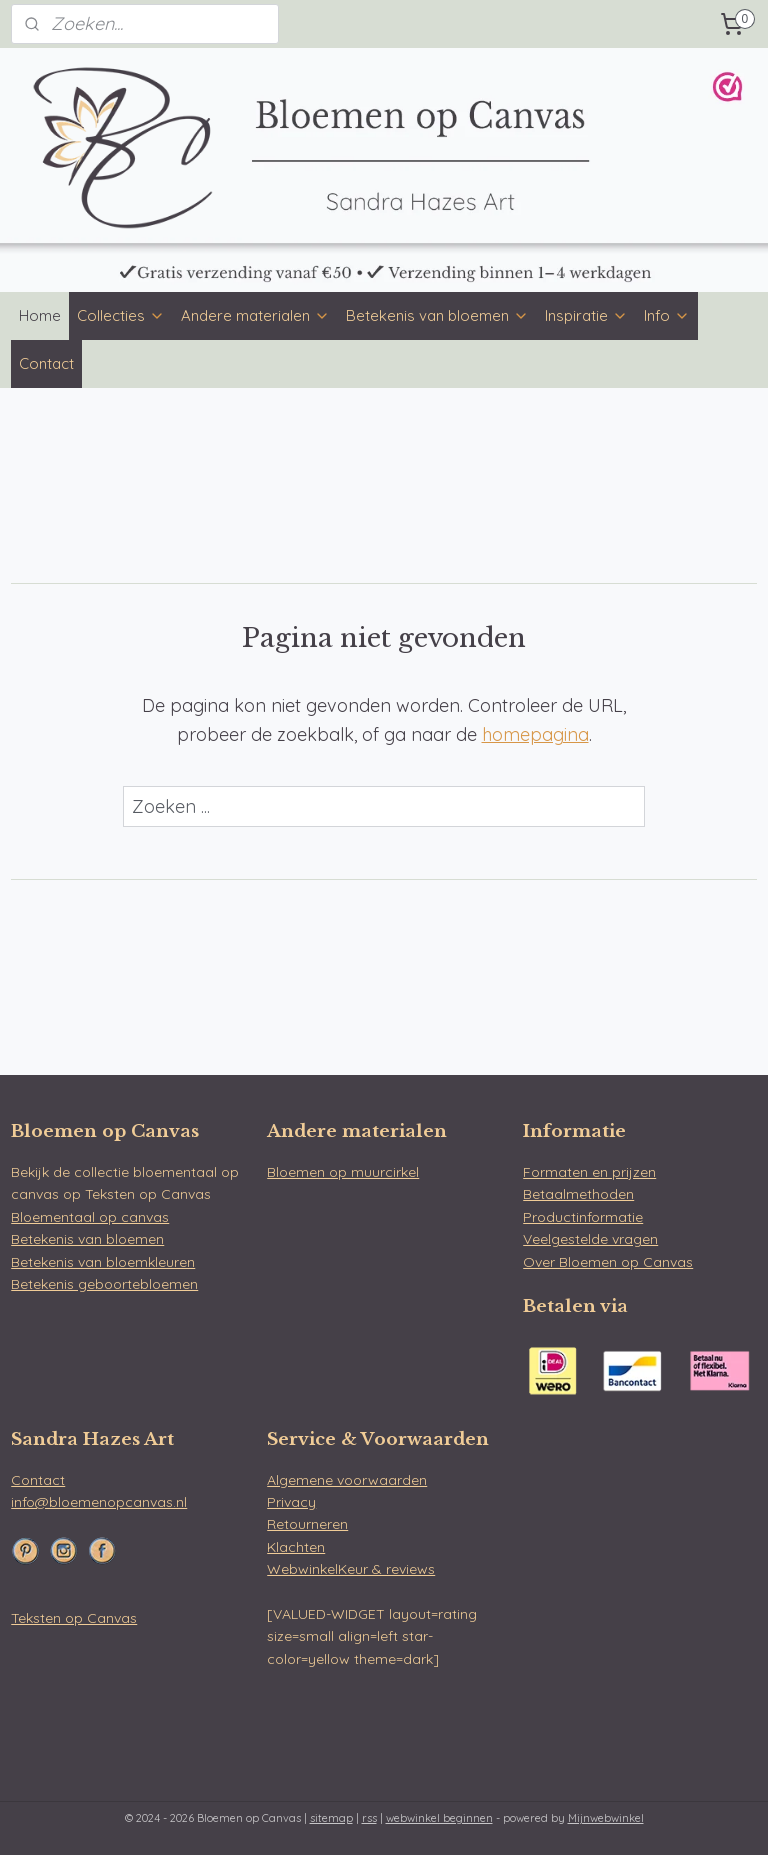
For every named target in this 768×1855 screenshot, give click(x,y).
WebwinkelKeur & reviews (351, 1569)
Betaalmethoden (578, 1194)
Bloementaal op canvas (90, 1217)
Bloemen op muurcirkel (343, 1172)
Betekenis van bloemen (437, 315)
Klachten (296, 1547)
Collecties (121, 315)
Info (667, 315)
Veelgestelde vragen (590, 1239)
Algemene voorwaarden (347, 1480)
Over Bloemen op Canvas (608, 1262)
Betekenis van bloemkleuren (103, 1262)
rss (369, 1818)
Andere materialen (255, 315)
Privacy (291, 1502)
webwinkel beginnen (439, 1818)
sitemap (331, 1818)
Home (40, 315)
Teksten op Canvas (74, 1618)
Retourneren (307, 1524)
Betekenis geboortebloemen (104, 1284)
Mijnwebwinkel (606, 1818)
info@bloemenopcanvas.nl (99, 1502)
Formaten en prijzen (589, 1172)
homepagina (535, 735)
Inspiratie (586, 315)
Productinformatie (583, 1217)
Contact (46, 363)
